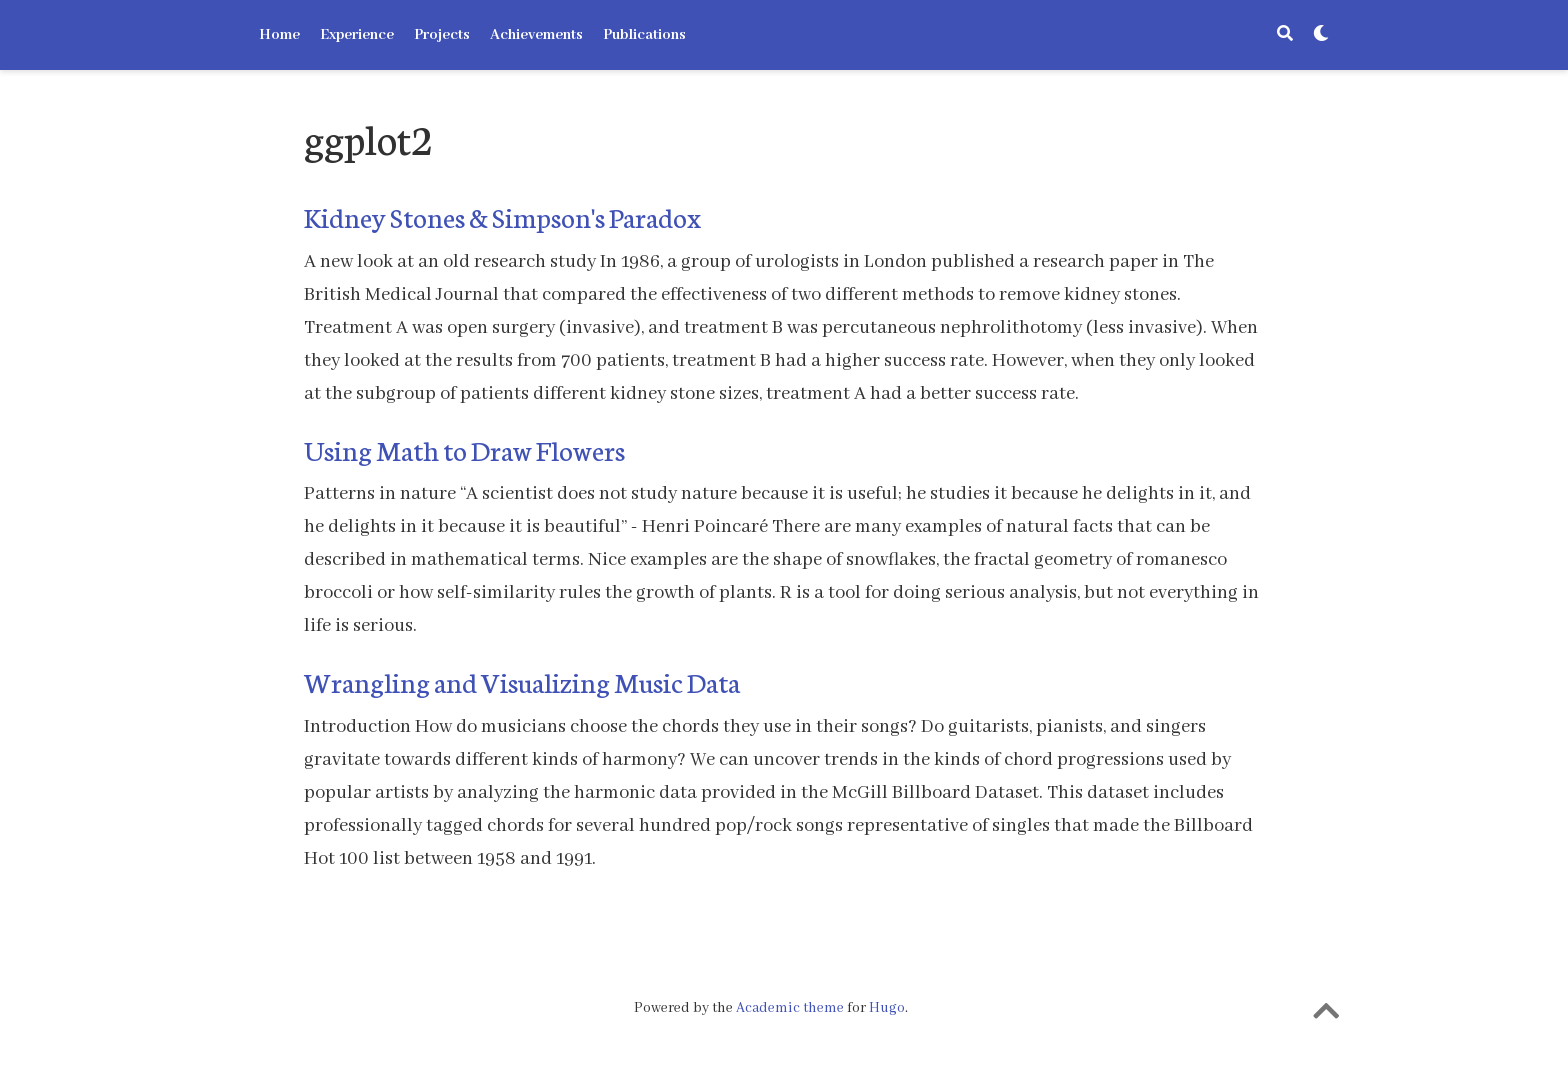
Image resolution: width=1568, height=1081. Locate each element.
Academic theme (790, 1008)
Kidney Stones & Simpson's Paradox (502, 216)
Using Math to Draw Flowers (464, 449)
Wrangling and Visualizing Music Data (522, 681)
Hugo (887, 1008)
